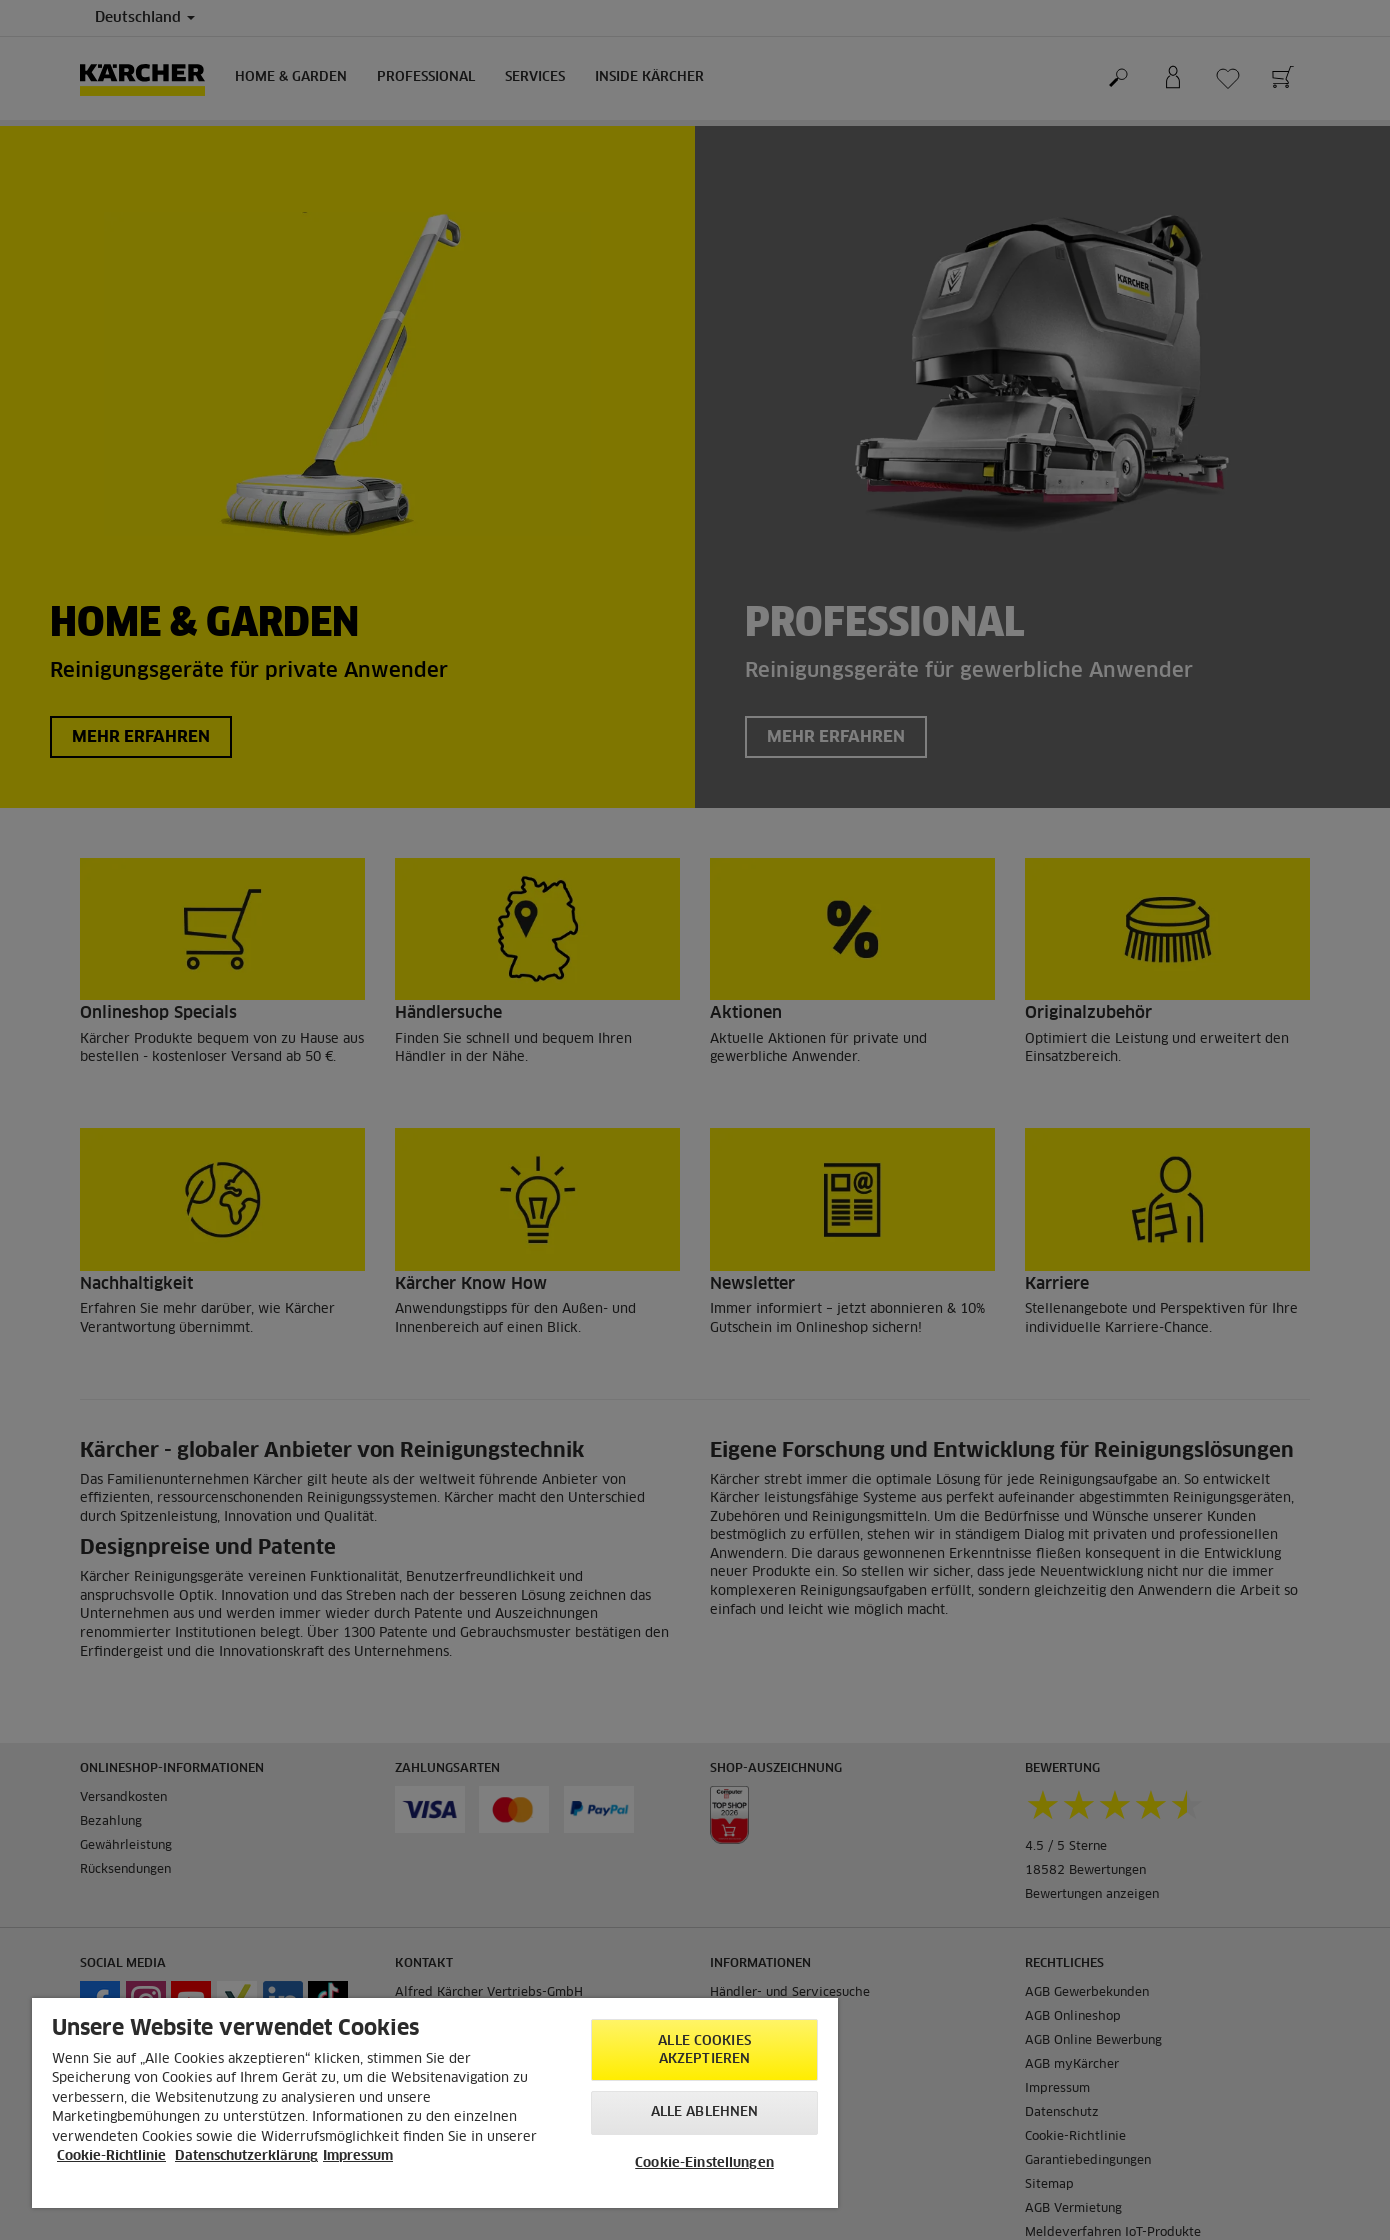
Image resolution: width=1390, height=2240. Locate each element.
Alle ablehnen (705, 2112)
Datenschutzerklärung (246, 2156)
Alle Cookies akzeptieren (704, 2050)
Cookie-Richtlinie (111, 2156)
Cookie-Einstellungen (704, 2163)
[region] (435, 2103)
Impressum (358, 2156)
